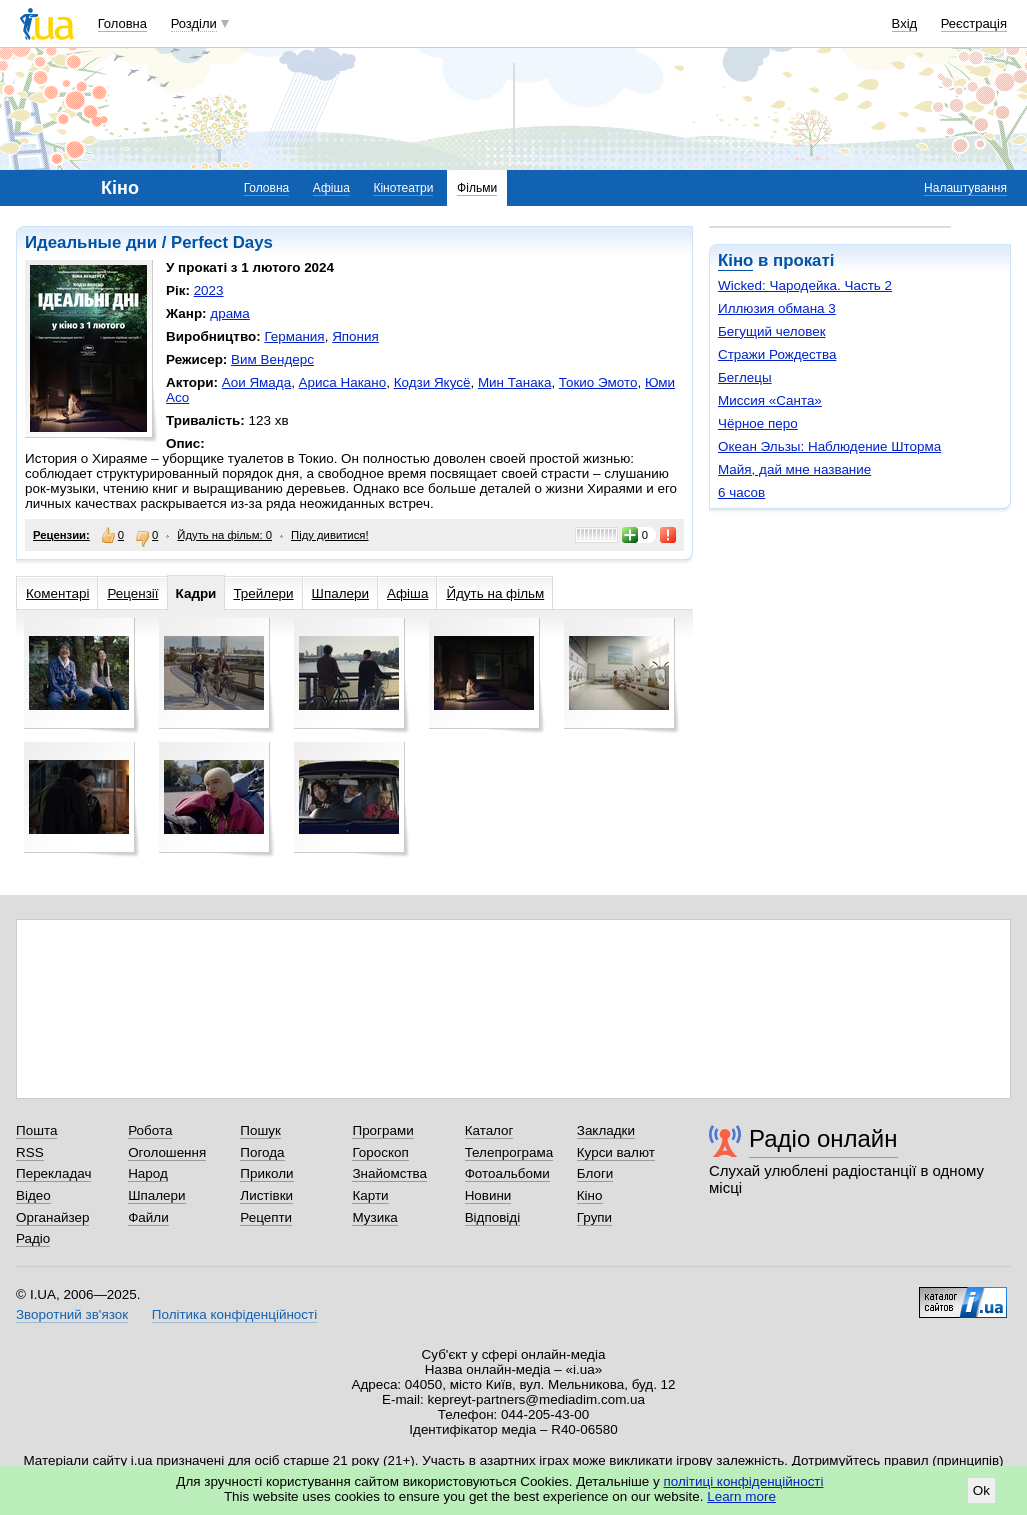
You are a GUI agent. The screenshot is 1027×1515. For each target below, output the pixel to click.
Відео (33, 1195)
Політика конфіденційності (234, 1314)
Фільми (477, 188)
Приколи (266, 1173)
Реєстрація (974, 23)
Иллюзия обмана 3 (777, 308)
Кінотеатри (403, 188)
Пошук (260, 1130)
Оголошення (167, 1152)
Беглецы (745, 377)
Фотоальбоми (507, 1173)
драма (230, 313)
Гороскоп (380, 1152)
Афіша (331, 188)
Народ (148, 1173)
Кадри (196, 593)
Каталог (489, 1130)
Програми (382, 1130)
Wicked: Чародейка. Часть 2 (805, 285)
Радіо (33, 1238)
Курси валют (616, 1152)
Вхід (905, 23)
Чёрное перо (758, 423)
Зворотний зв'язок (72, 1314)
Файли (148, 1217)
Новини (488, 1195)
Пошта (36, 1130)
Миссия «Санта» (770, 400)
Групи (594, 1217)
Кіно (735, 260)
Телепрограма (509, 1152)
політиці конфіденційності (744, 1481)
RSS (30, 1152)
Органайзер (52, 1217)
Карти (370, 1195)
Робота (150, 1130)
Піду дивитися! (330, 535)
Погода (262, 1152)
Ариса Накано (343, 382)
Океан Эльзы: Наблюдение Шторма (829, 446)
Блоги (595, 1173)
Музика (374, 1217)
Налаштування (965, 188)
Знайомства (389, 1173)
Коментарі (57, 593)
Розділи (194, 23)
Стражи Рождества (777, 354)
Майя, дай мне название (794, 469)
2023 (209, 290)
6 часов (741, 492)
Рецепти (266, 1217)
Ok (981, 1490)
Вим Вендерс (272, 359)
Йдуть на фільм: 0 (224, 535)
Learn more (741, 1496)
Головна (122, 23)
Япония (355, 336)
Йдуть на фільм (495, 593)
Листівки (266, 1195)
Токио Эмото (598, 382)
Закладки (606, 1130)
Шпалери (340, 593)
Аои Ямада (256, 382)
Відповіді (493, 1217)
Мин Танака (514, 382)
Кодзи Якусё (432, 382)
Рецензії (132, 593)
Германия (294, 336)
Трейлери (263, 593)
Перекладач (53, 1173)
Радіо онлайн (823, 1138)
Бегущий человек (772, 331)
